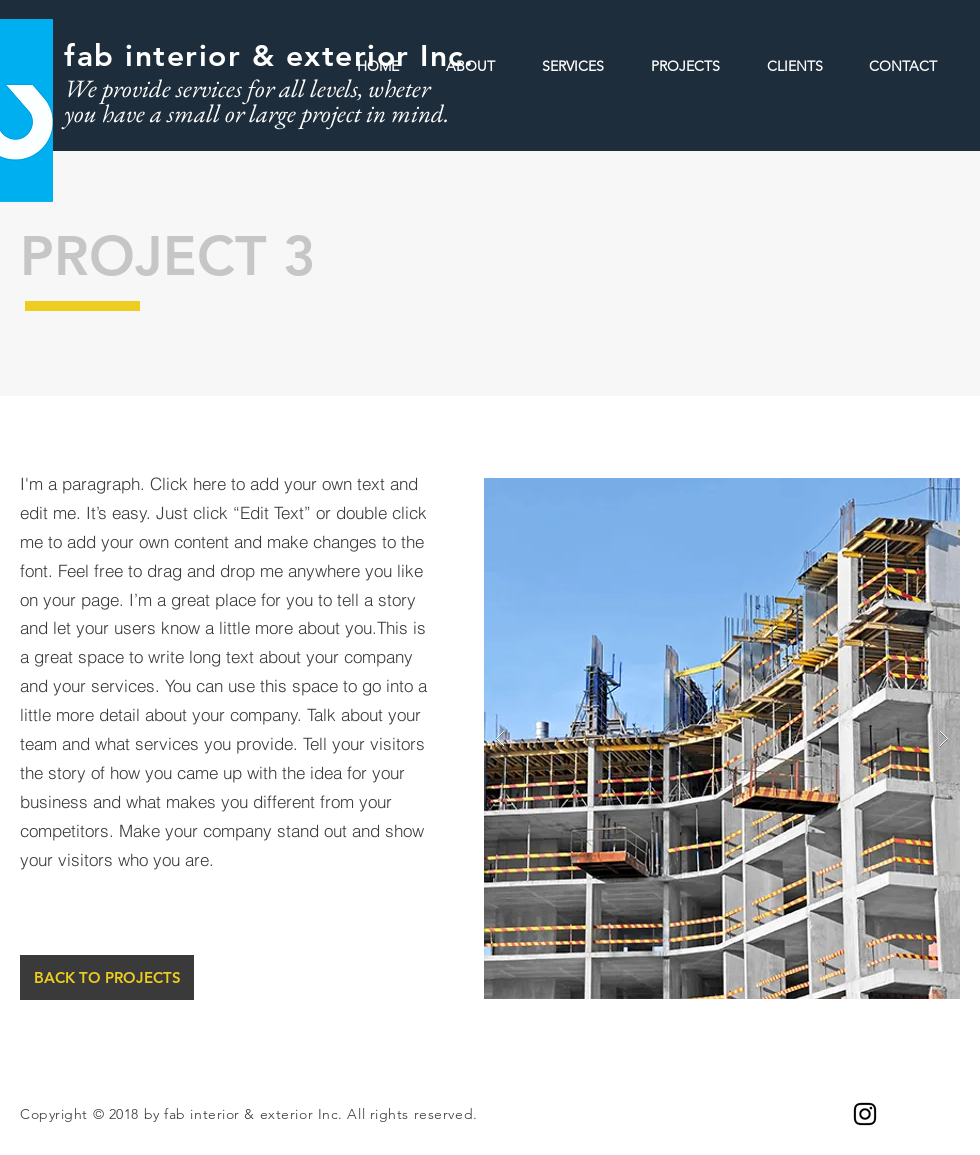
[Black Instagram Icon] (865, 1114)
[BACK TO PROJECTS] (107, 977)
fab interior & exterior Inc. (269, 56)
